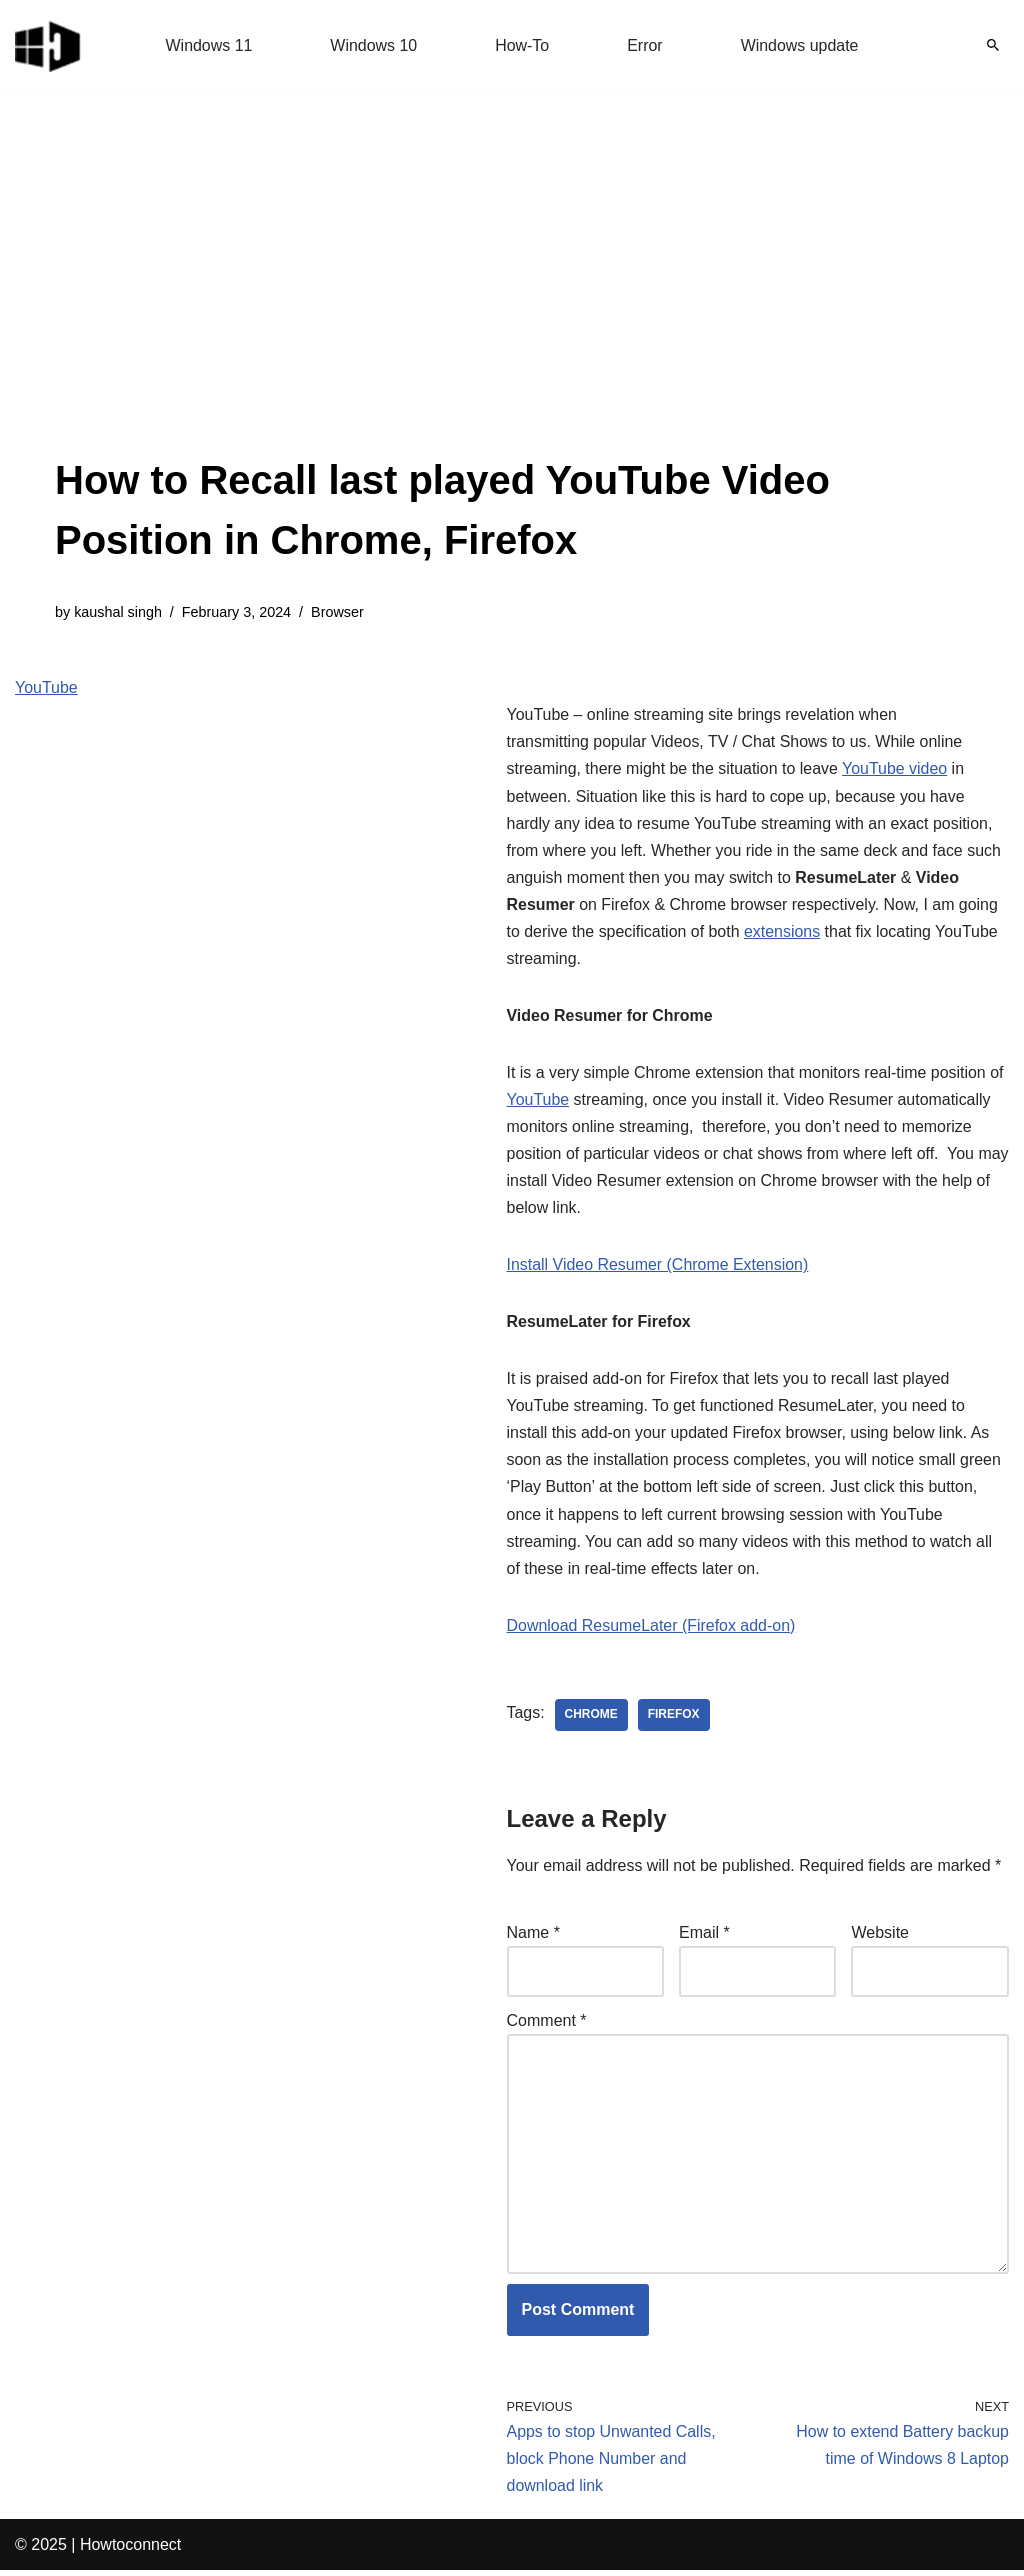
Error (645, 45)
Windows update (800, 45)
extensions (783, 932)
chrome (591, 1719)
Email (704, 1936)
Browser (338, 612)
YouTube (46, 687)
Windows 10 (373, 45)
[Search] (993, 45)
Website (880, 1936)
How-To (522, 45)
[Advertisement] (512, 300)
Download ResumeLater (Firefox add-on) (652, 1629)
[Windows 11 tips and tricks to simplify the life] (49, 45)
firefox (674, 1719)
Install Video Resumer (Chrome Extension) (658, 1267)
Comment (547, 2024)
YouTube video (896, 769)
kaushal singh (118, 612)
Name (533, 1936)
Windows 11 (208, 45)
